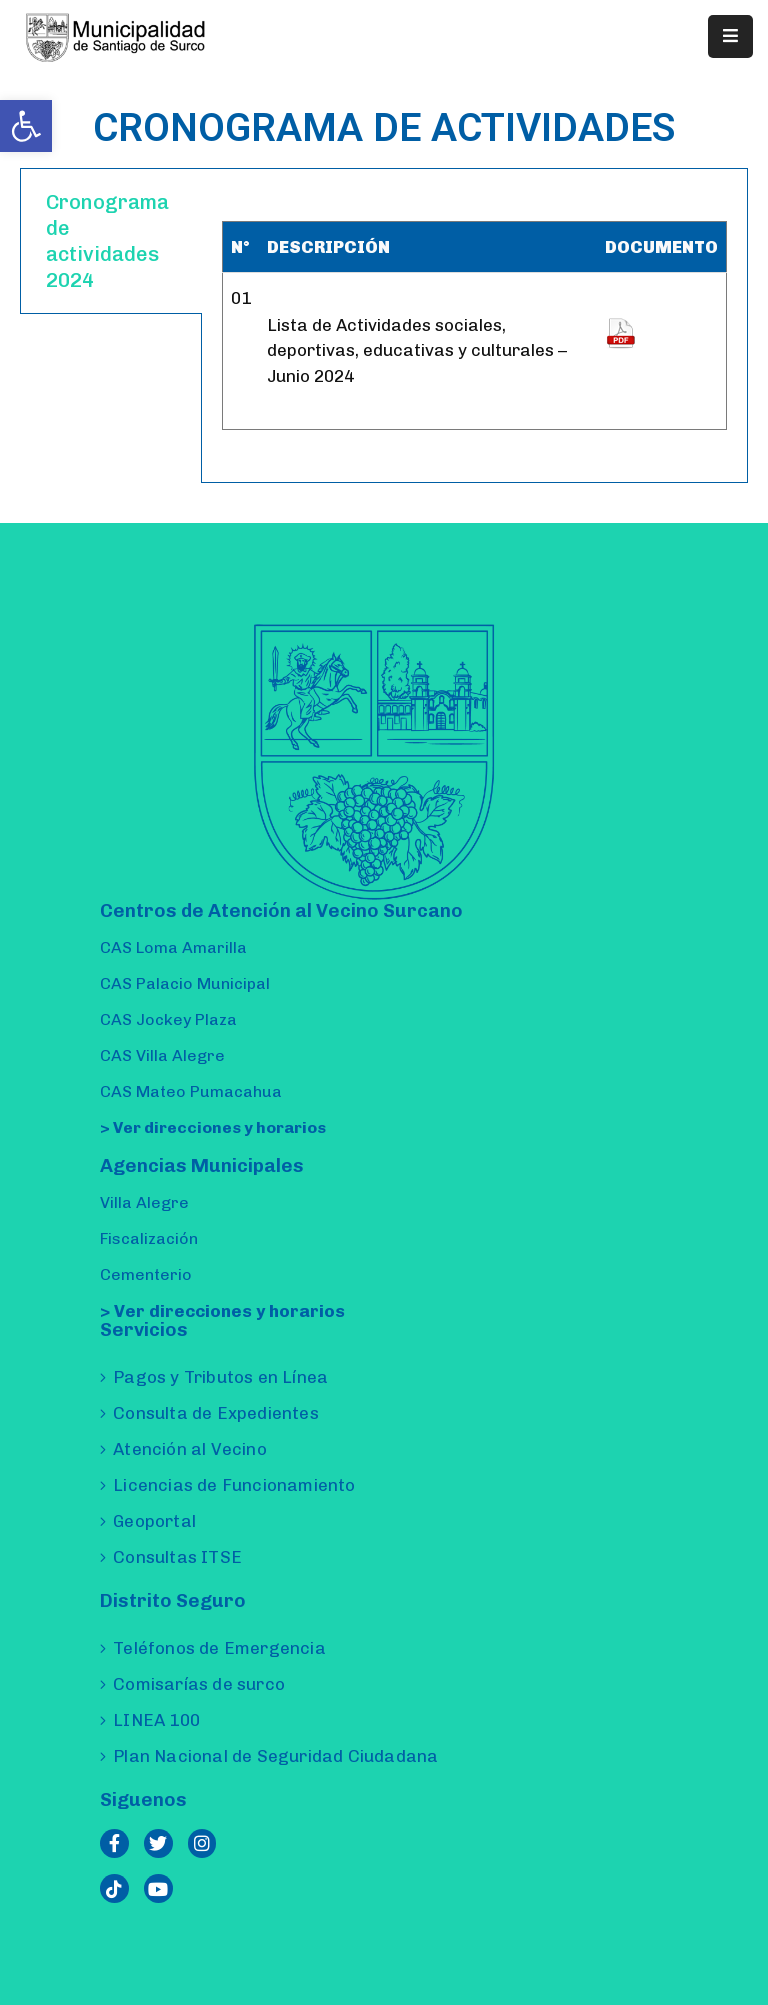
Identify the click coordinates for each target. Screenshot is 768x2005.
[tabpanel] (474, 326)
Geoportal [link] (154, 1521)
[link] (26, 126)
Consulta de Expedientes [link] (216, 1413)
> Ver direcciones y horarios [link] (213, 1127)
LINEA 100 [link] (156, 1720)
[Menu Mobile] (730, 36)
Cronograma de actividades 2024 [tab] (107, 241)
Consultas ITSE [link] (177, 1557)
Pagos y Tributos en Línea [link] (220, 1377)
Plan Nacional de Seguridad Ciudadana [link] (275, 1756)
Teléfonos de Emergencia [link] (219, 1648)
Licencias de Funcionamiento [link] (234, 1485)
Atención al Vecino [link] (190, 1449)
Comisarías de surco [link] (199, 1684)
